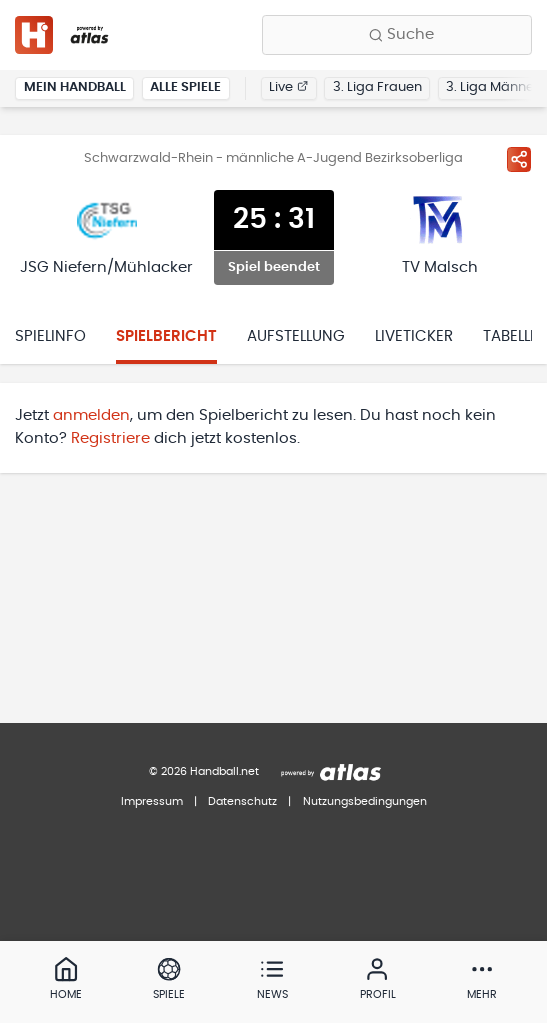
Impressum (152, 801)
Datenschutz (242, 801)
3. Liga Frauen (377, 87)
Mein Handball (75, 87)
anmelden (91, 415)
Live (288, 87)
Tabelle (510, 336)
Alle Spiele (185, 87)
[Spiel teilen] (519, 159)
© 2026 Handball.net (204, 771)
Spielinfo (50, 336)
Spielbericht (166, 336)
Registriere (110, 438)
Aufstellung (296, 336)
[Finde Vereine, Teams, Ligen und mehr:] (397, 35)
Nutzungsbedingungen (365, 801)
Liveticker (414, 336)
